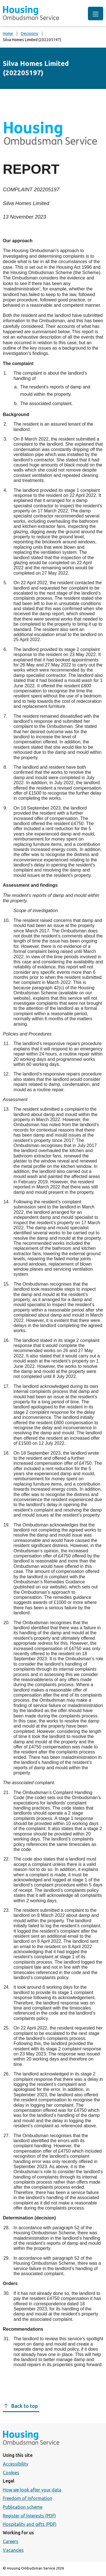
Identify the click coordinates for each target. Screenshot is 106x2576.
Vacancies (13, 2550)
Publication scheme (22, 2507)
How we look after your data (32, 2489)
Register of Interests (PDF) (29, 2515)
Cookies (11, 2472)
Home (8, 33)
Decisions (29, 33)
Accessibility (15, 2463)
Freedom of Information (27, 2498)
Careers (10, 2541)
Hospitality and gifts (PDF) (30, 2524)
